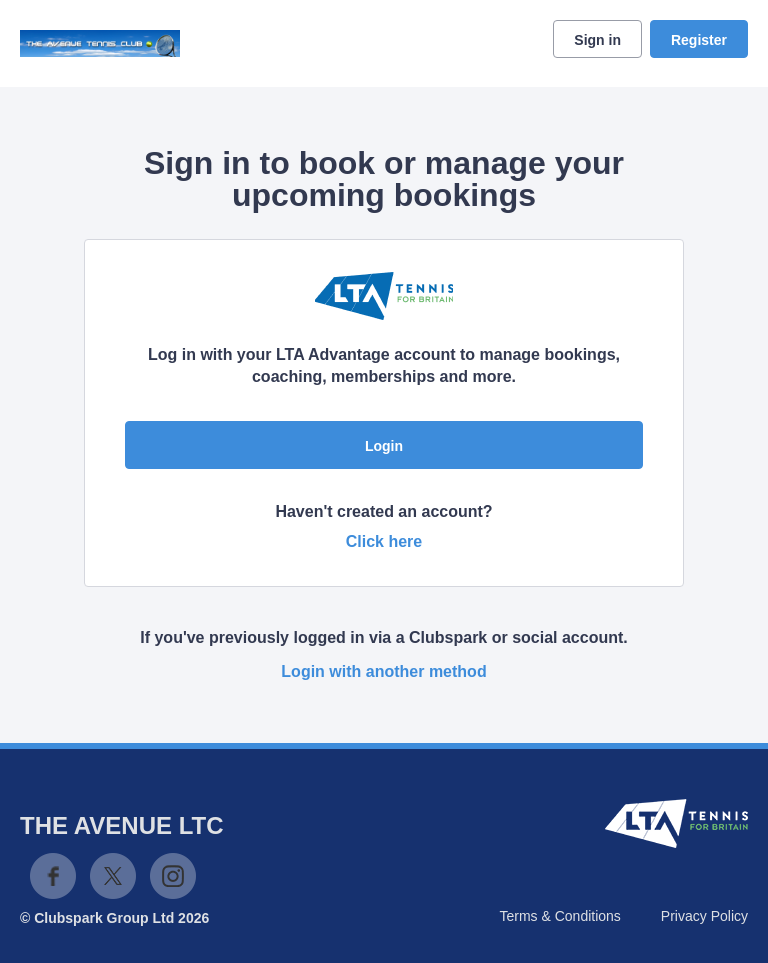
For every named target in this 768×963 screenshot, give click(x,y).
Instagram (173, 876)
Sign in (597, 40)
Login (384, 446)
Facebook (53, 876)
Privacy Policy (704, 916)
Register (699, 40)
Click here (384, 541)
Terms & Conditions (559, 916)
